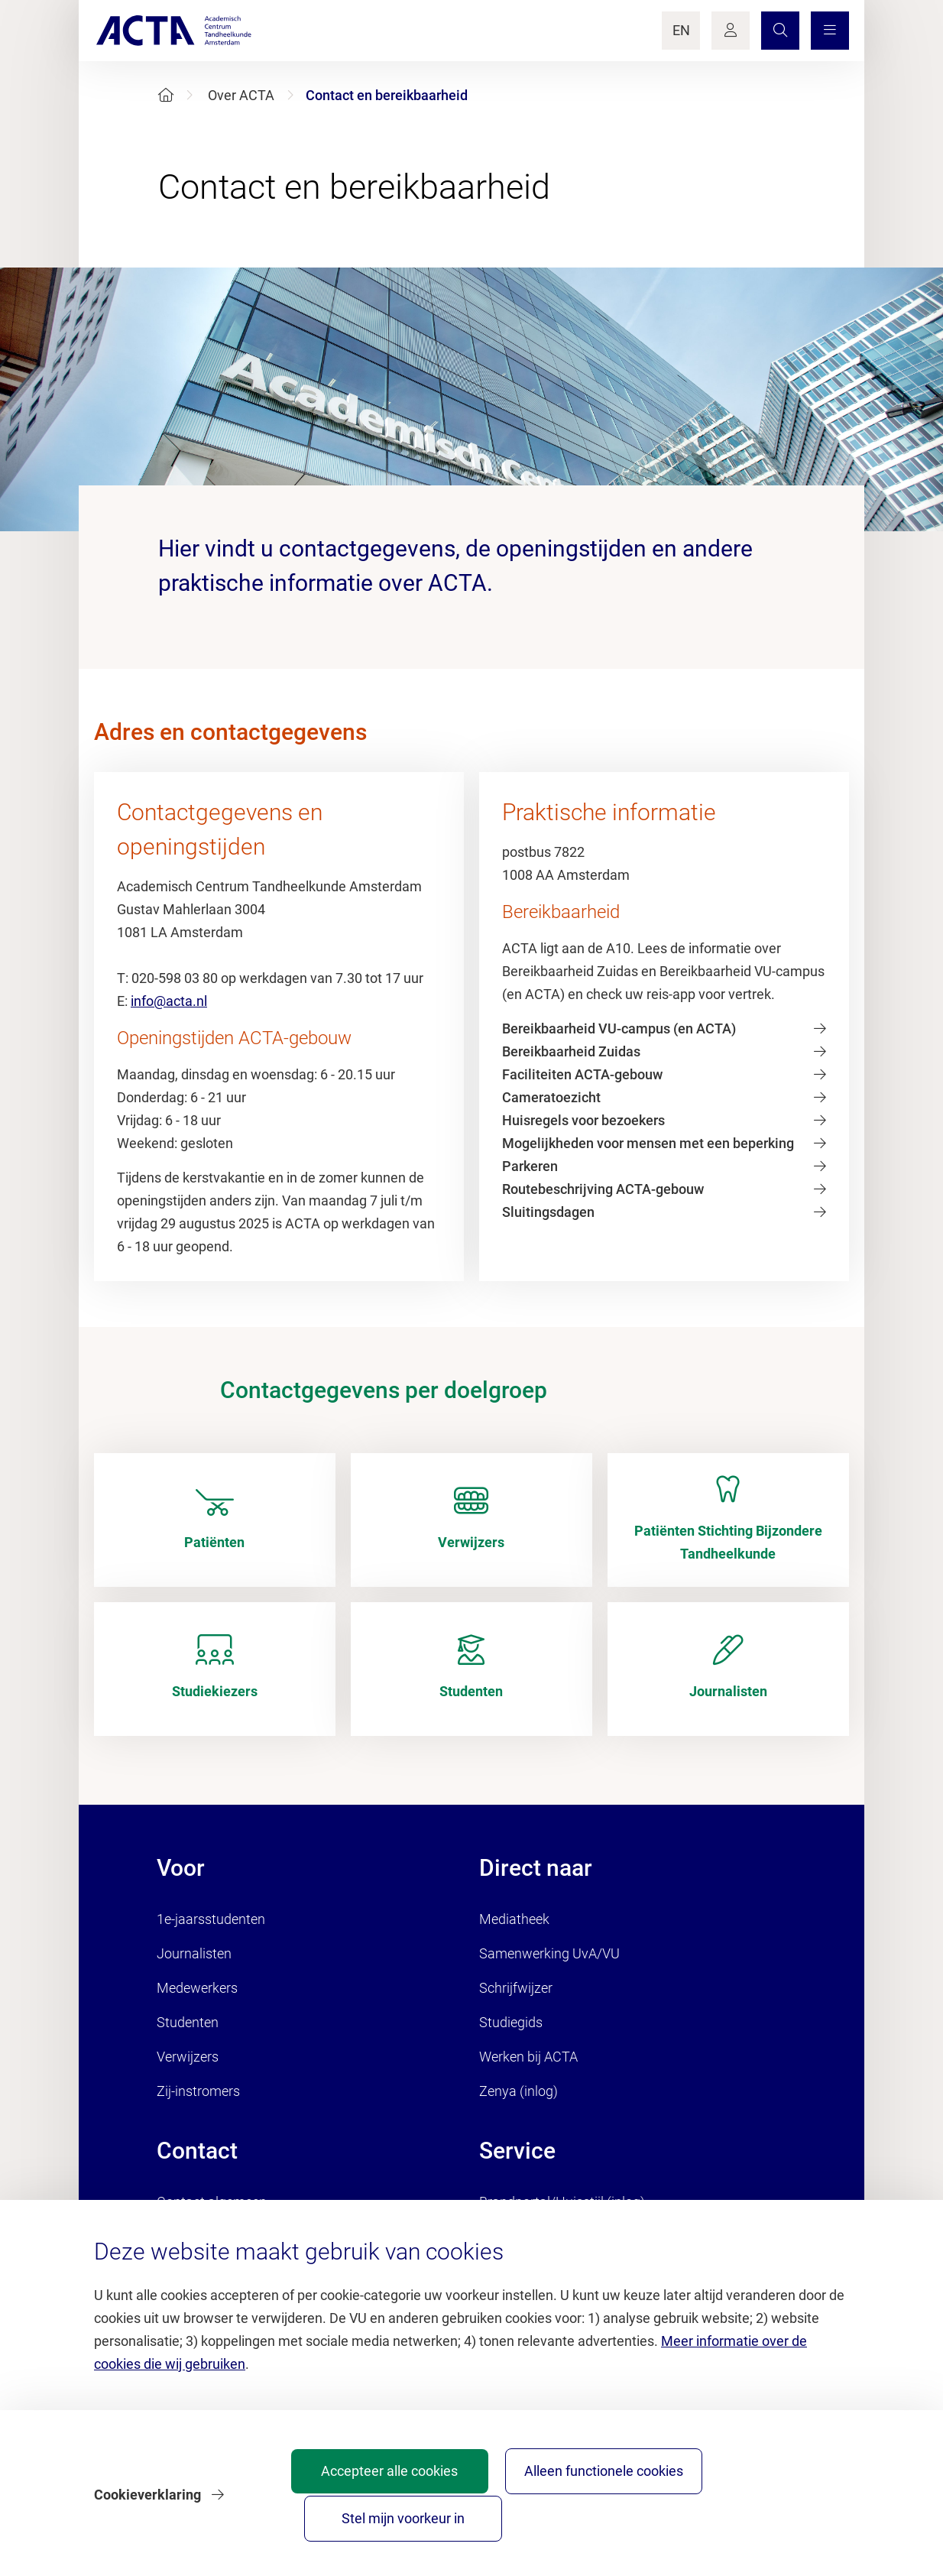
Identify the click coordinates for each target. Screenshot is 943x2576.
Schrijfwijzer (516, 1988)
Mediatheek (514, 1919)
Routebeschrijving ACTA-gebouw (603, 1189)
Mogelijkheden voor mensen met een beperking (648, 1143)
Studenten (188, 2022)
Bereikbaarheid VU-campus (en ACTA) (619, 1028)
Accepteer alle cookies (422, 2511)
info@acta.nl (169, 1001)
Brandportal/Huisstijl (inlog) (562, 2202)
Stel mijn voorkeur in (762, 2511)
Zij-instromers (198, 2091)
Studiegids (511, 2022)
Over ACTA (241, 95)
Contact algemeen (212, 2202)
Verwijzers (188, 2057)
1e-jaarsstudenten (211, 1919)
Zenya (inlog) (518, 2091)
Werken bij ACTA (528, 2057)
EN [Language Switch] (681, 30)
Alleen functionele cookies (592, 2511)
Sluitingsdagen (548, 1212)
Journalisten (194, 1953)
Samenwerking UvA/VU (549, 1953)
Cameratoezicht (551, 1097)
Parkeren (530, 1166)
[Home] (165, 95)
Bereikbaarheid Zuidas (571, 1051)
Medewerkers (197, 1988)
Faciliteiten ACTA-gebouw (582, 1074)
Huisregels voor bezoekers (583, 1120)
